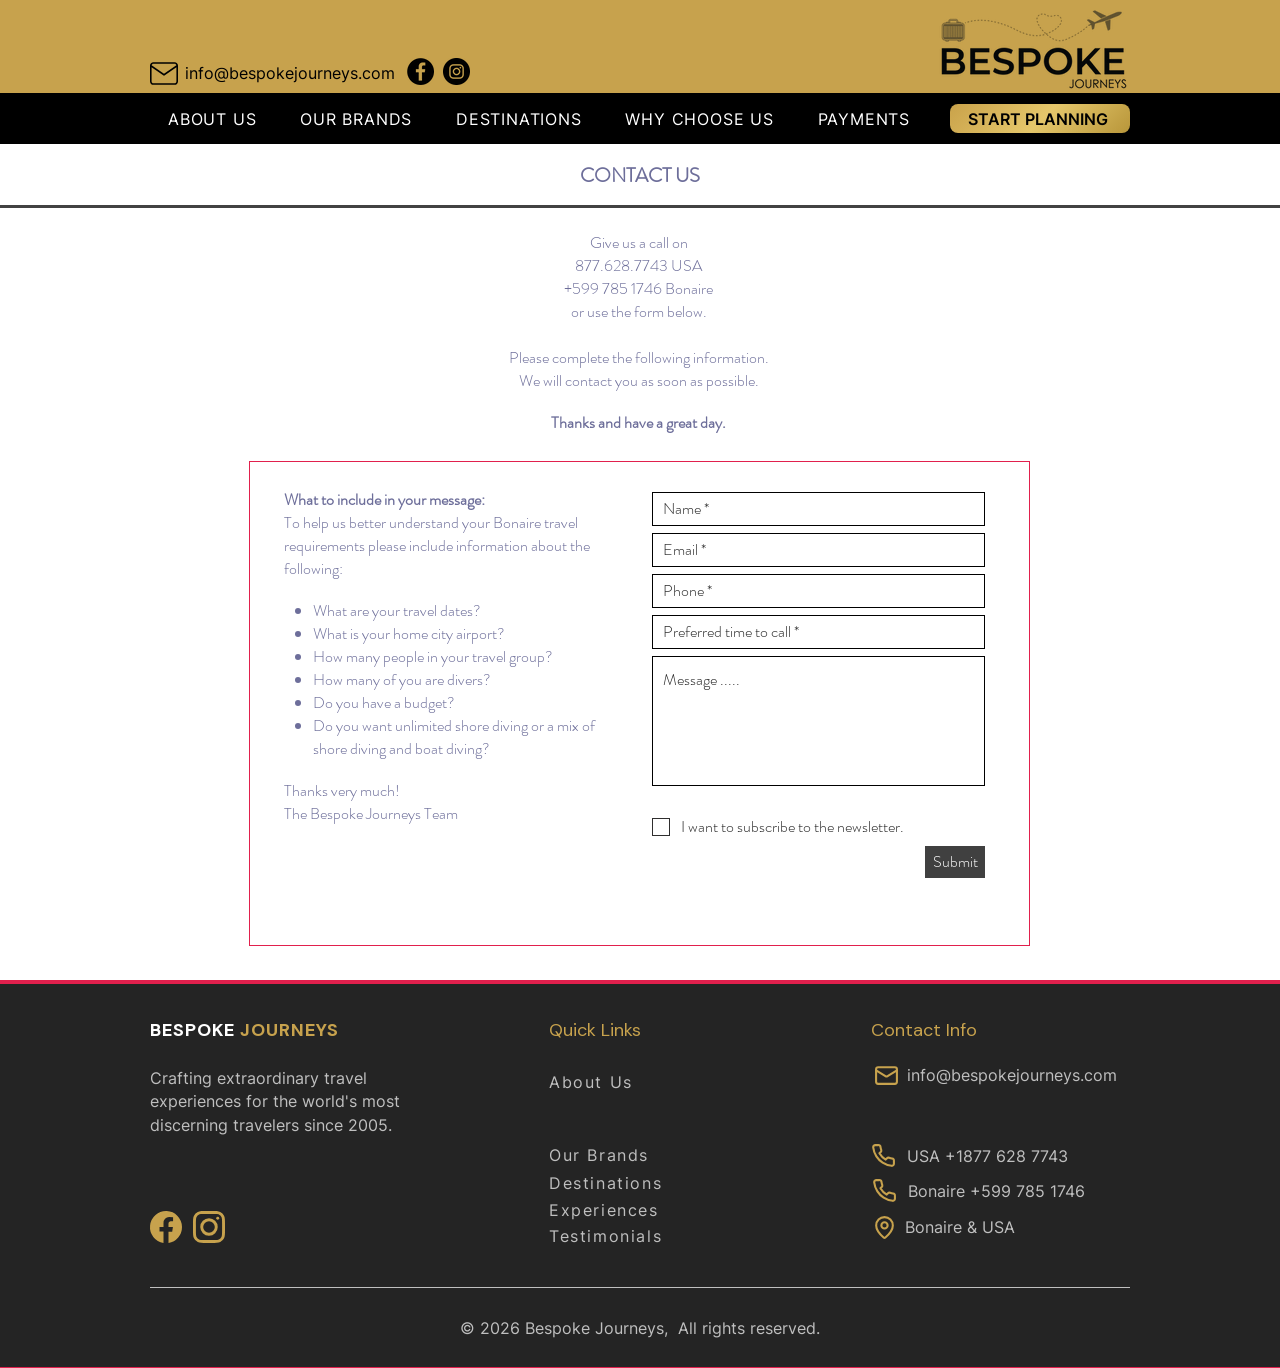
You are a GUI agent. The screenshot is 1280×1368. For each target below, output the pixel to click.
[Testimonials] (620, 1236)
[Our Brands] (620, 1155)
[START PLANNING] (1040, 118)
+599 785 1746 (613, 288)
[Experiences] (620, 1210)
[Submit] (955, 862)
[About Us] (620, 1082)
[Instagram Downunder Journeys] (456, 71)
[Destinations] (620, 1183)
